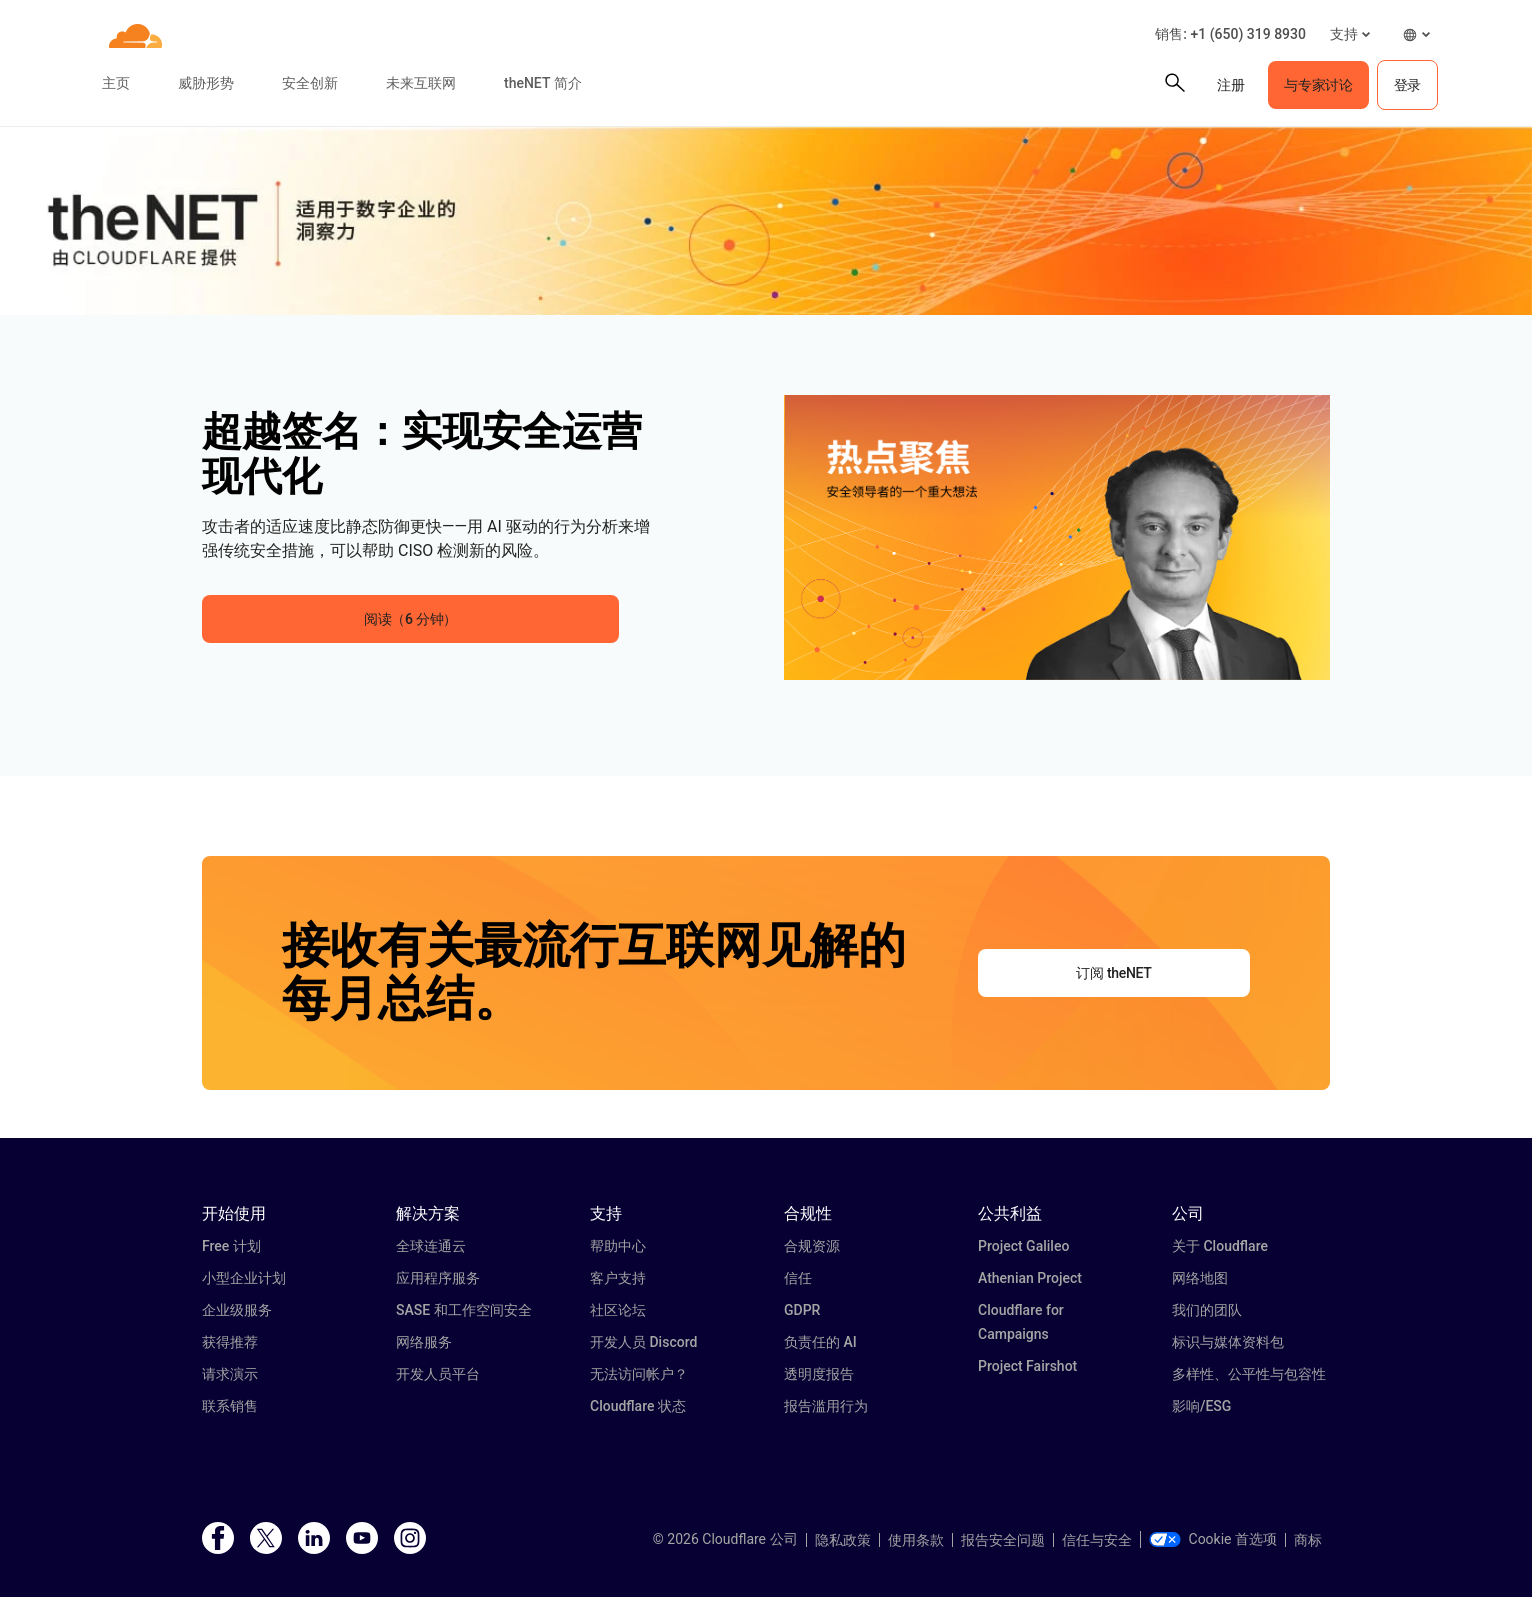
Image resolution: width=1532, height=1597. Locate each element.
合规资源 (812, 1246)
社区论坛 (618, 1310)
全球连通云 (431, 1246)
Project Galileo (1023, 1246)
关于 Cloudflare (1220, 1246)
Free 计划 (231, 1246)
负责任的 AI (820, 1342)
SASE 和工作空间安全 (464, 1310)
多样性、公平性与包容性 (1249, 1374)
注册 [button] (1230, 85)
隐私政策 (843, 1540)
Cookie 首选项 (1213, 1539)
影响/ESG (1201, 1406)
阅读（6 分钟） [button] (410, 619)
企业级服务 (237, 1310)
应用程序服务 (438, 1278)
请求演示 (230, 1374)
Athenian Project (1030, 1278)
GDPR (802, 1310)
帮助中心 (618, 1246)
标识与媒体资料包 (1228, 1342)
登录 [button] (1407, 85)
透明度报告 (819, 1374)
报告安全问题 (1003, 1540)
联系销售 (230, 1406)
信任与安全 (1097, 1540)
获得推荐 (230, 1342)
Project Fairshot (1027, 1366)
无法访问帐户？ (639, 1374)
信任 (798, 1278)
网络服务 (424, 1342)
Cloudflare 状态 (638, 1406)
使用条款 (916, 1540)
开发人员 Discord (643, 1342)
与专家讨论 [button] (1318, 85)
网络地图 (1200, 1278)
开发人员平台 (438, 1374)
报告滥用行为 (826, 1406)
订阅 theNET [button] (1113, 973)
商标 (1308, 1540)
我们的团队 (1207, 1310)
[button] (1350, 34)
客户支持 (618, 1278)
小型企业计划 (244, 1278)
